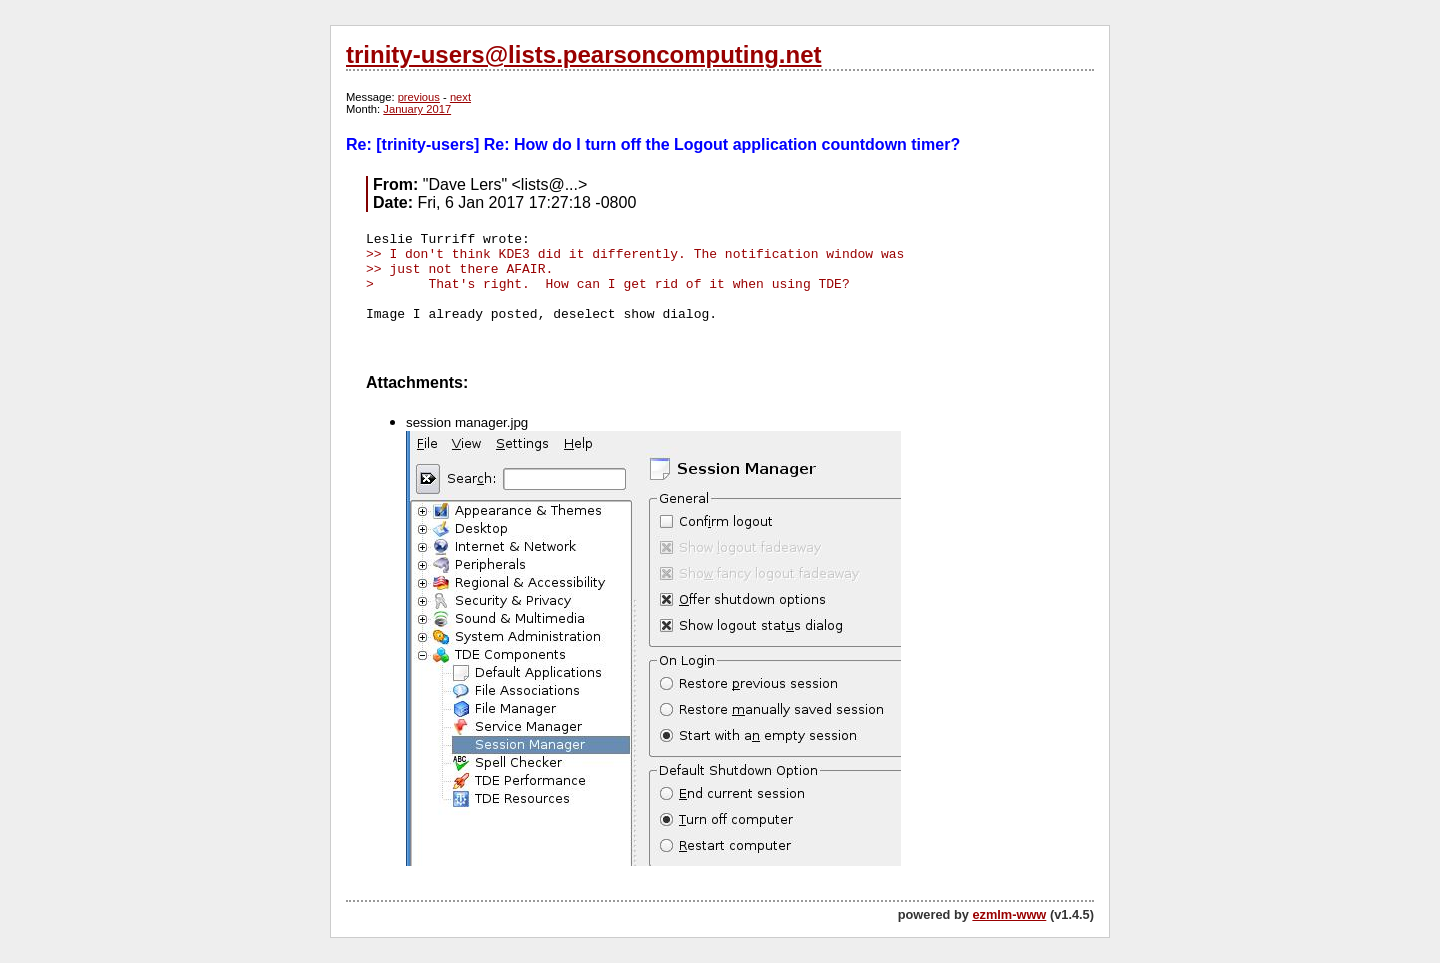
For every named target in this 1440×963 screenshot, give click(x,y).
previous (419, 97)
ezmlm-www (1009, 914)
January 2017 (417, 109)
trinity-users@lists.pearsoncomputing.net (583, 54)
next (460, 97)
